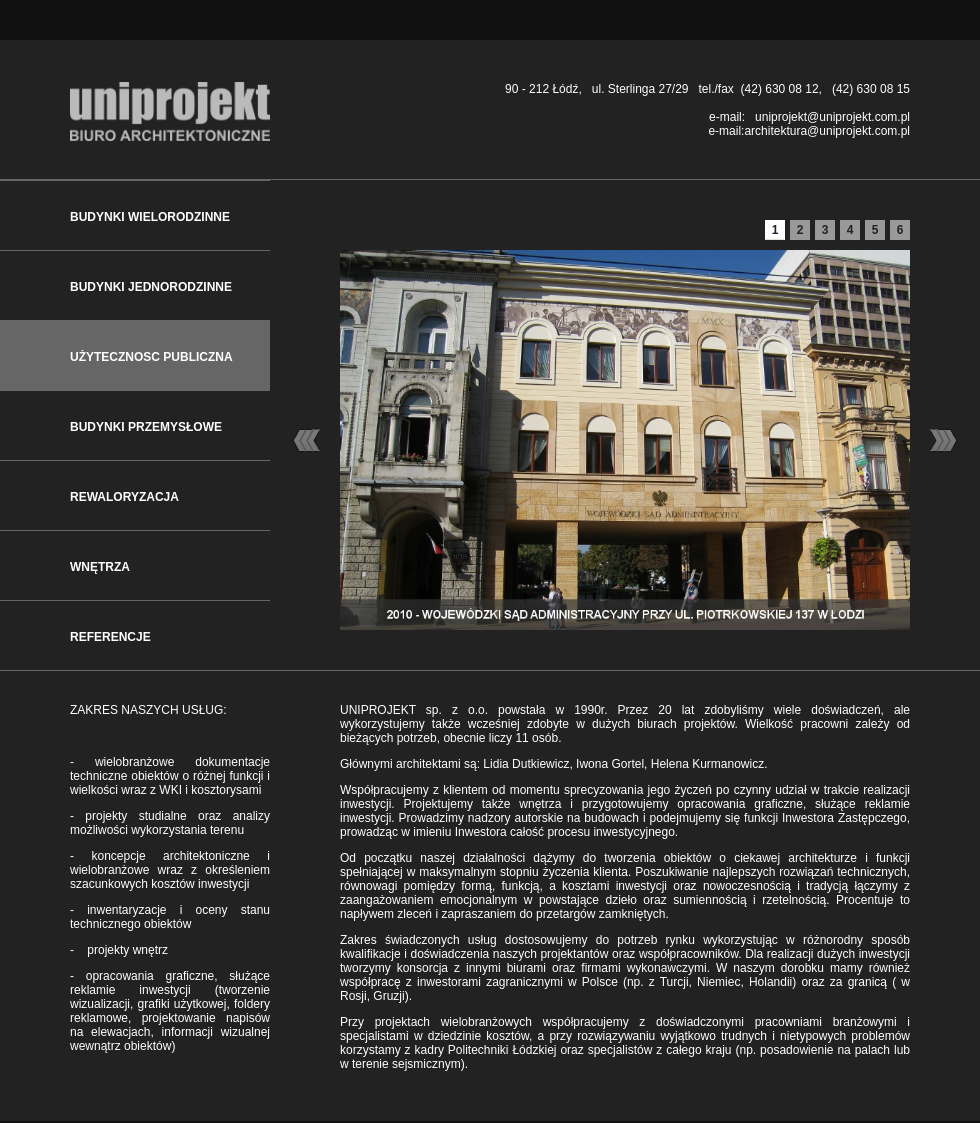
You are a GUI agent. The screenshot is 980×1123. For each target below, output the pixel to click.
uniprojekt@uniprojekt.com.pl (832, 117)
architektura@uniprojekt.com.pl (827, 131)
